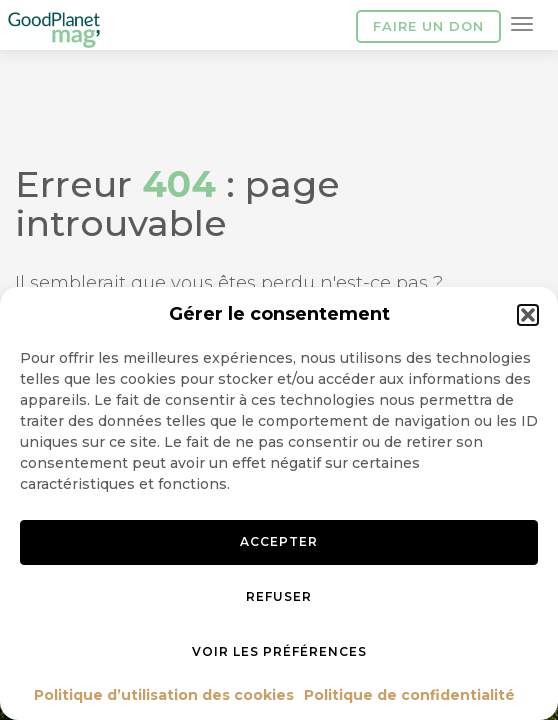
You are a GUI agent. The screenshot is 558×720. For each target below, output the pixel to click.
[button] (528, 315)
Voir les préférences (279, 651)
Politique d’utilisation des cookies (164, 695)
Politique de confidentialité (409, 695)
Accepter (279, 541)
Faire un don (428, 26)
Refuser (279, 596)
